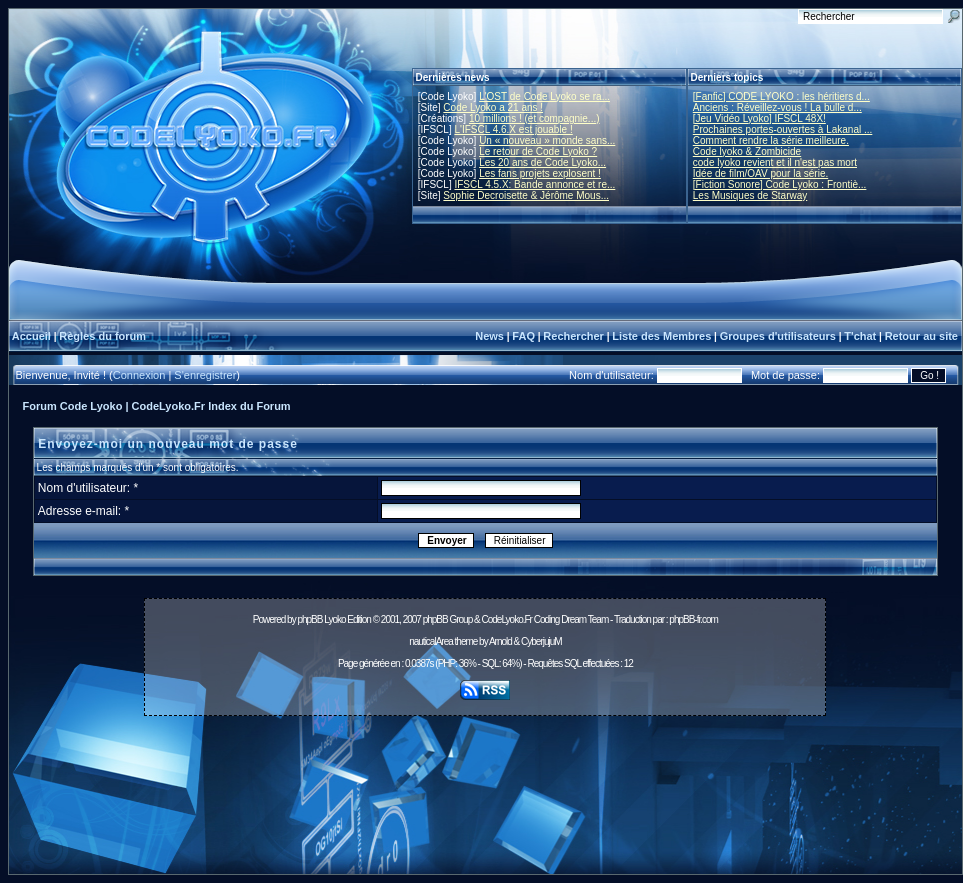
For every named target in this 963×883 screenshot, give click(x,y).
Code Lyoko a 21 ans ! (493, 107)
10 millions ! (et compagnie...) (534, 118)
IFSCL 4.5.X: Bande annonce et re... (534, 184)
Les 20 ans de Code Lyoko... (542, 162)
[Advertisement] (485, 800)
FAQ (523, 336)
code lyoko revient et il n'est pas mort (775, 162)
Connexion (139, 375)
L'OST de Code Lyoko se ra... (544, 96)
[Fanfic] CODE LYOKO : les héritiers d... (781, 96)
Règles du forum (102, 336)
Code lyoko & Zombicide (747, 151)
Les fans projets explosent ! (540, 173)
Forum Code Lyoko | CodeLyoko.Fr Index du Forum (157, 406)
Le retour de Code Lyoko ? (538, 151)
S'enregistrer (205, 375)
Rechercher (573, 336)
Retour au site (921, 336)
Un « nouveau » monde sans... (547, 140)
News (489, 336)
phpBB (309, 619)
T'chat (860, 336)
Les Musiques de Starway (750, 195)
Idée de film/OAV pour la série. (760, 173)
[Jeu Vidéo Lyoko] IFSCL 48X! (759, 118)
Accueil (31, 336)
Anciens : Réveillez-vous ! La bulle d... (777, 107)
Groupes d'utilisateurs (778, 336)
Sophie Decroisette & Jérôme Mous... (526, 195)
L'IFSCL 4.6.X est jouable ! (513, 129)
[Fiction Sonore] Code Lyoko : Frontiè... (780, 184)
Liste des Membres (661, 336)
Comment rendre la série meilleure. (771, 140)
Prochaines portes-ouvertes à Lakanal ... (783, 129)
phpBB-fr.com (693, 619)
